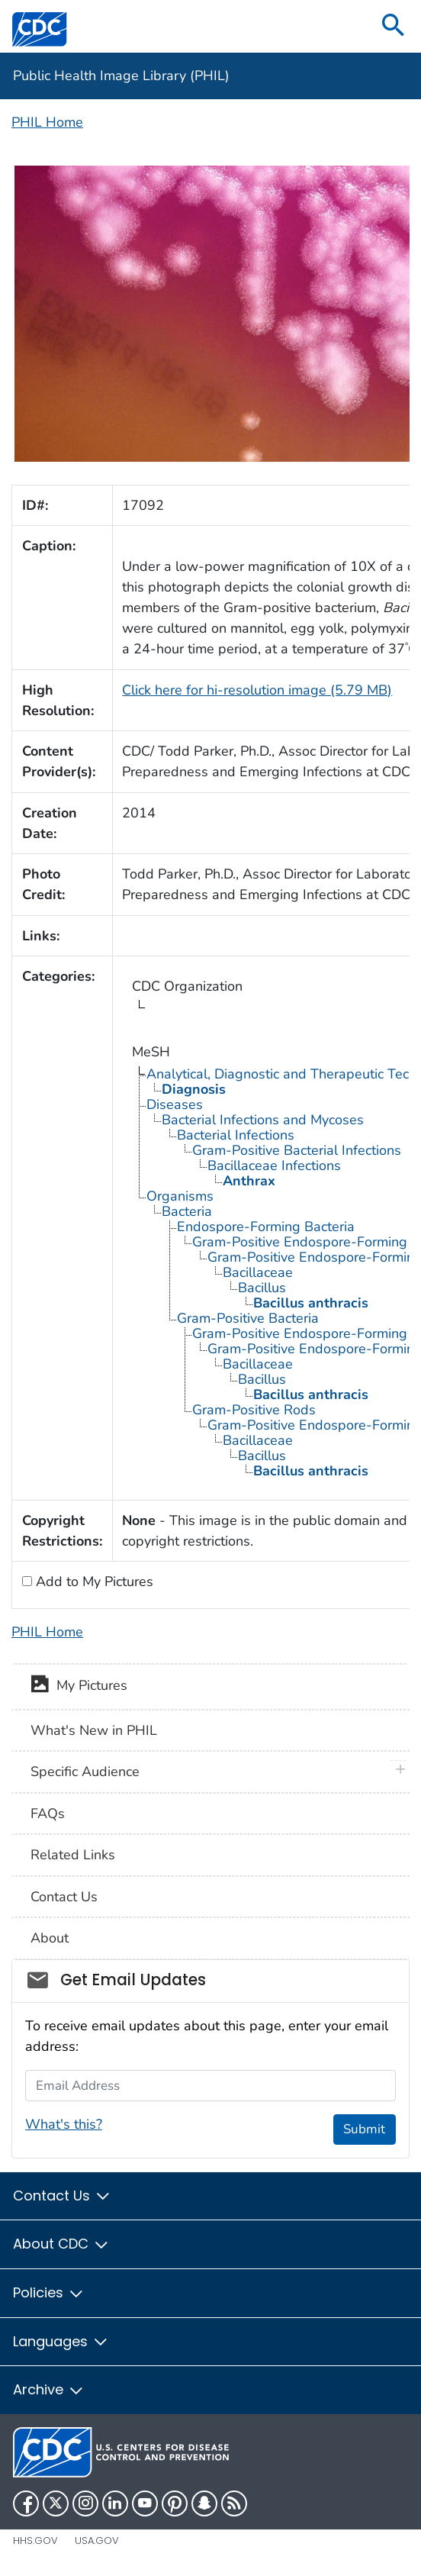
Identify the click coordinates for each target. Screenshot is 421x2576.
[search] (394, 26)
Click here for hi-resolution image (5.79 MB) (257, 690)
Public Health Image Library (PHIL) (121, 75)
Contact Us (64, 1897)
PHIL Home (47, 122)
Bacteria (187, 1211)
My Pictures (79, 1687)
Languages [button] (61, 2341)
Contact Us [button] (62, 2195)
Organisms (180, 1196)
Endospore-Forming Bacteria (266, 1226)
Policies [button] (49, 2292)
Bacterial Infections (235, 1135)
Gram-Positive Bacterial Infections (296, 1150)
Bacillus (262, 1287)
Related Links (73, 1855)
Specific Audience (85, 1771)
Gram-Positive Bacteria (248, 1318)
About (50, 1938)
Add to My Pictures (92, 1581)
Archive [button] (49, 2389)
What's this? (63, 2124)
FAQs (48, 1813)
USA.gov (97, 2540)
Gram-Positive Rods (254, 1410)
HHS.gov (35, 2540)
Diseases (174, 1104)
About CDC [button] (61, 2243)
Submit (364, 2129)
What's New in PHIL (94, 1730)
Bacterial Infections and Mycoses (263, 1120)
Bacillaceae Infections (274, 1165)
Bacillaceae (258, 1272)
